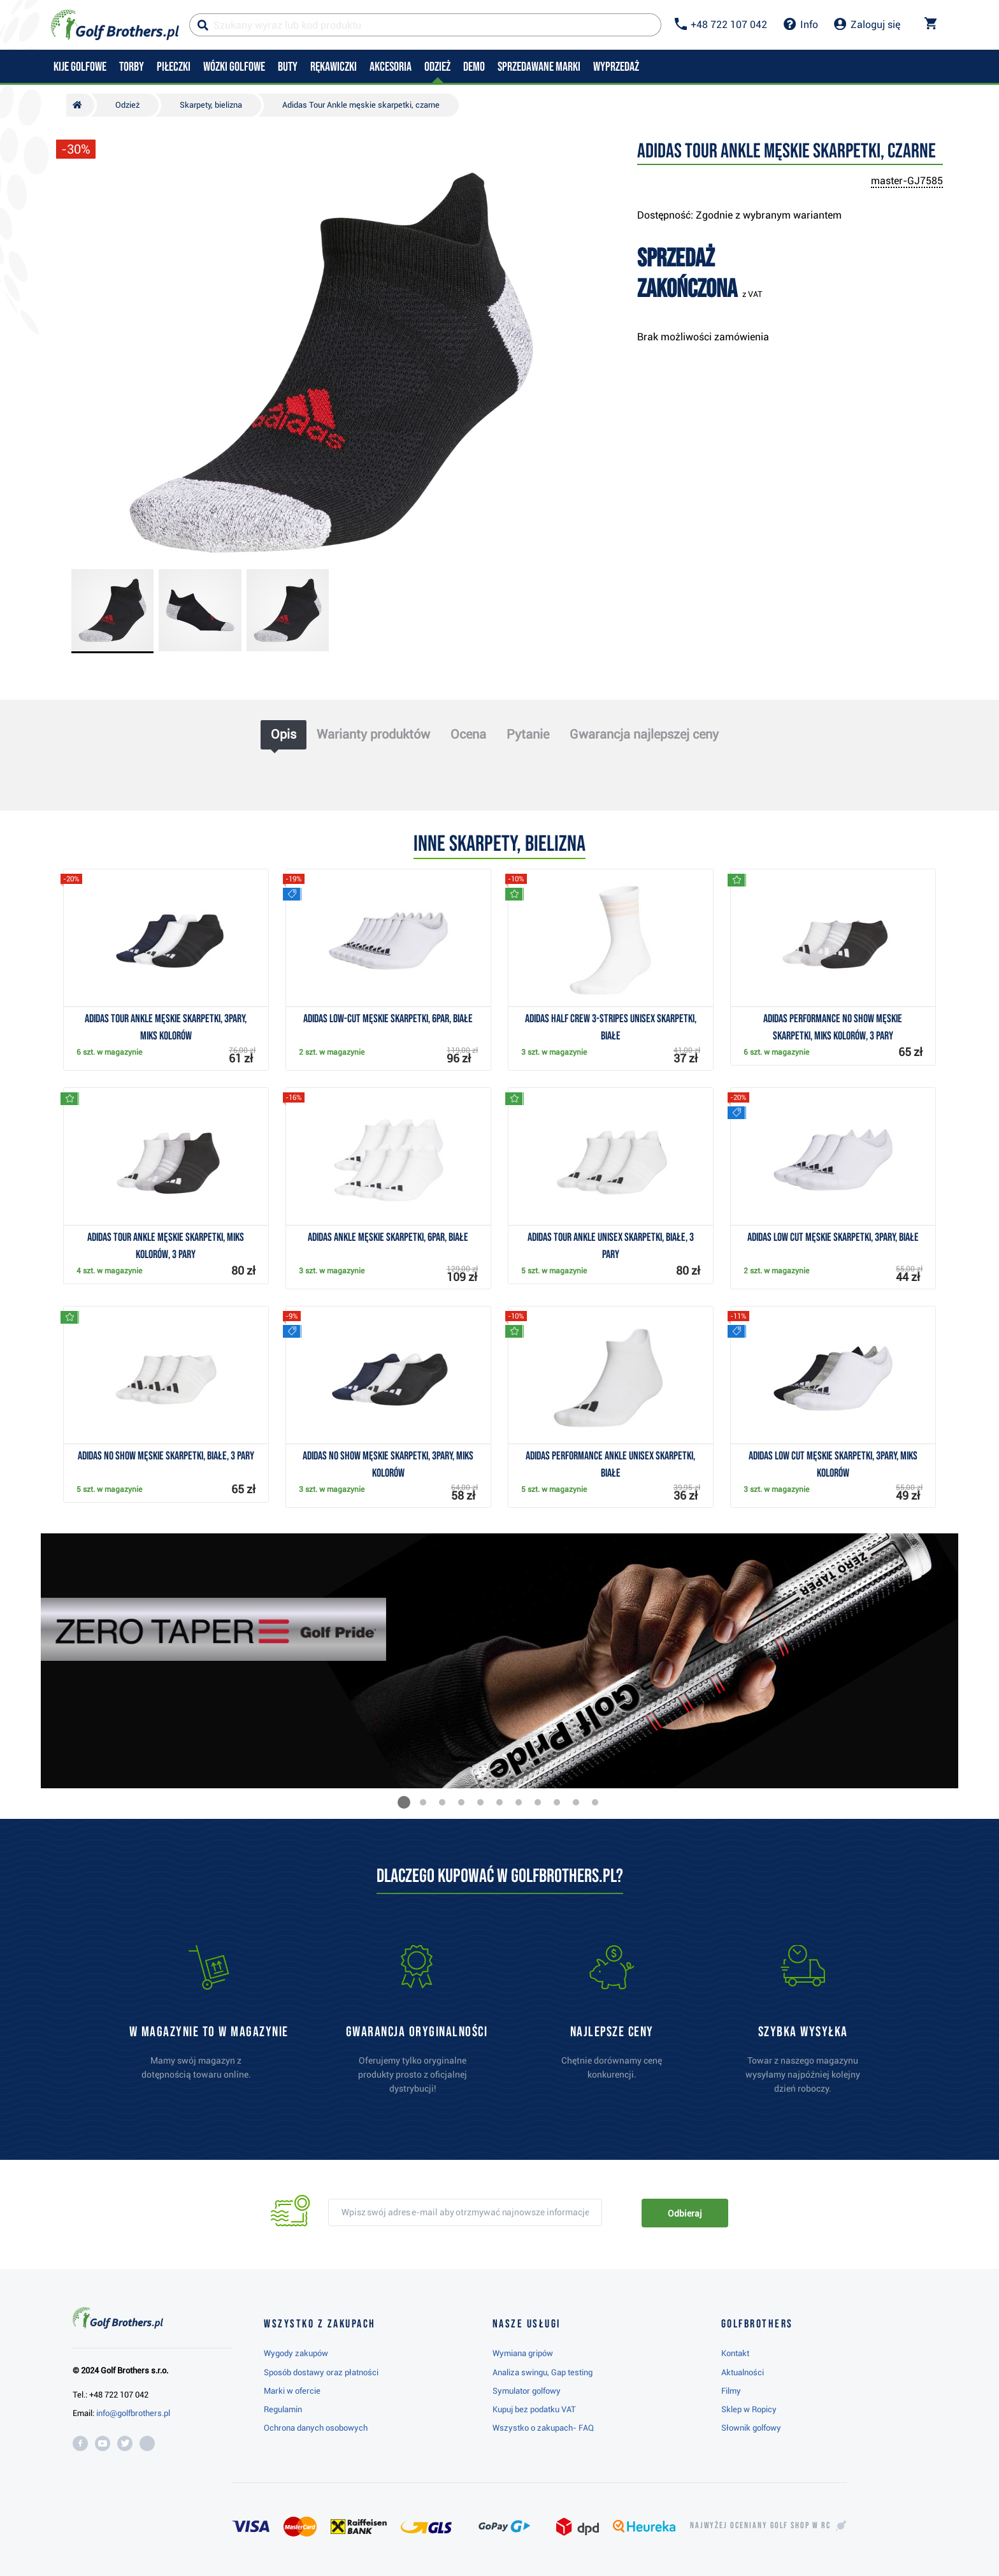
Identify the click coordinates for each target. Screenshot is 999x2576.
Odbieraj (684, 2213)
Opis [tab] (283, 734)
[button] (404, 1802)
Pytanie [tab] (528, 734)
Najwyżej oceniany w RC (760, 2526)
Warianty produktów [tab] (373, 734)
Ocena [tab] (468, 734)
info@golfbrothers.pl (133, 2413)
